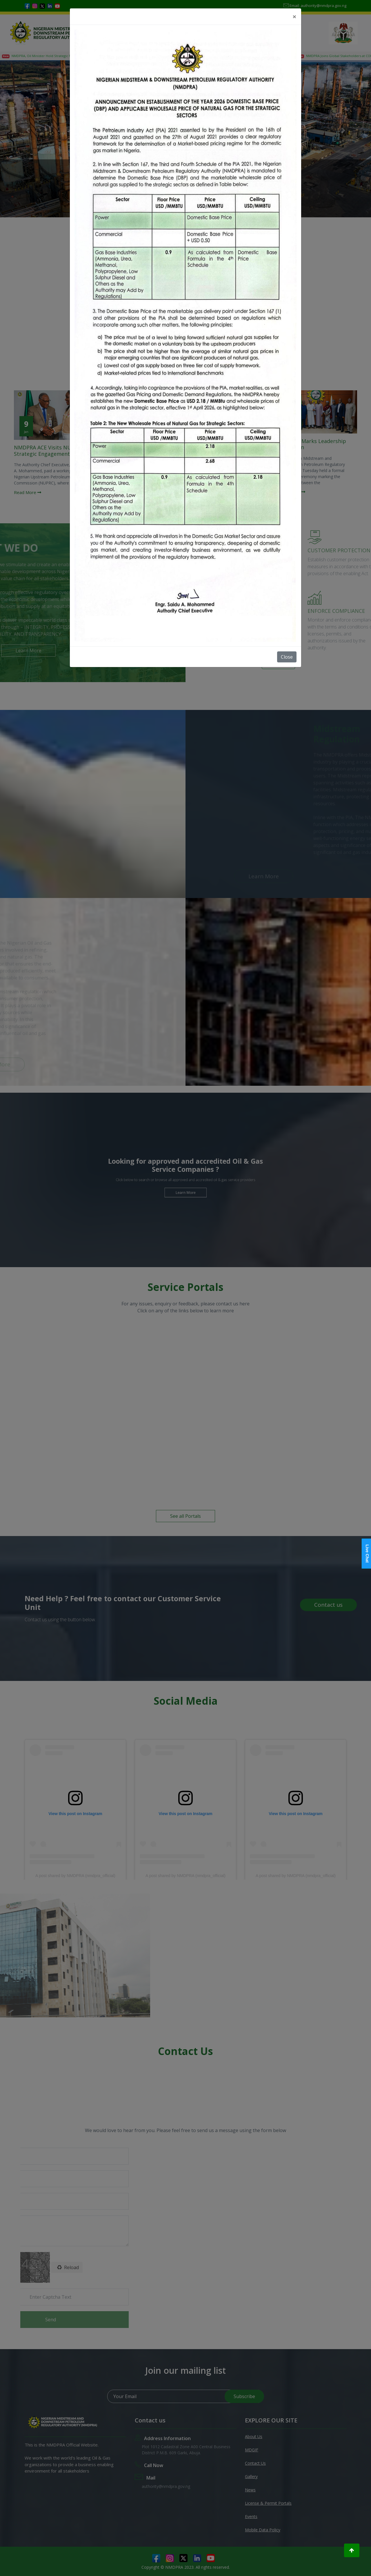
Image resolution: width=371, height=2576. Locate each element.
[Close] (294, 16)
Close (287, 657)
